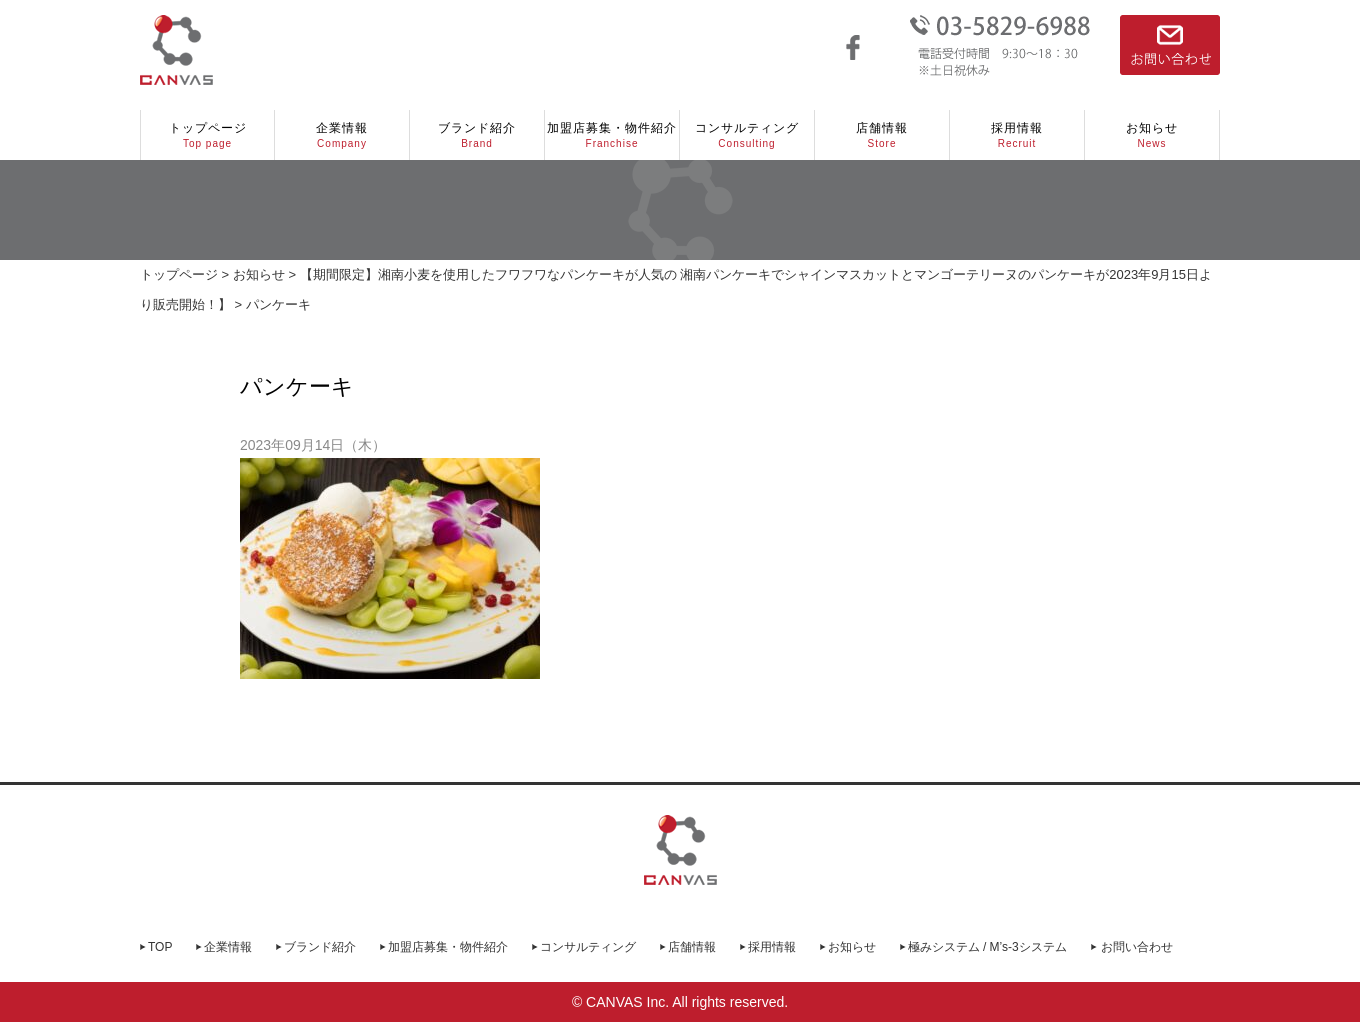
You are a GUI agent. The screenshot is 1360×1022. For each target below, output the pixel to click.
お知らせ (1152, 136)
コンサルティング (747, 136)
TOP (160, 947)
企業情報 (342, 136)
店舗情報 (882, 136)
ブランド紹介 (477, 136)
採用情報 (1017, 136)
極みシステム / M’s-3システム (987, 947)
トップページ (207, 136)
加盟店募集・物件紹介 (612, 136)
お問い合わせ (1137, 947)
